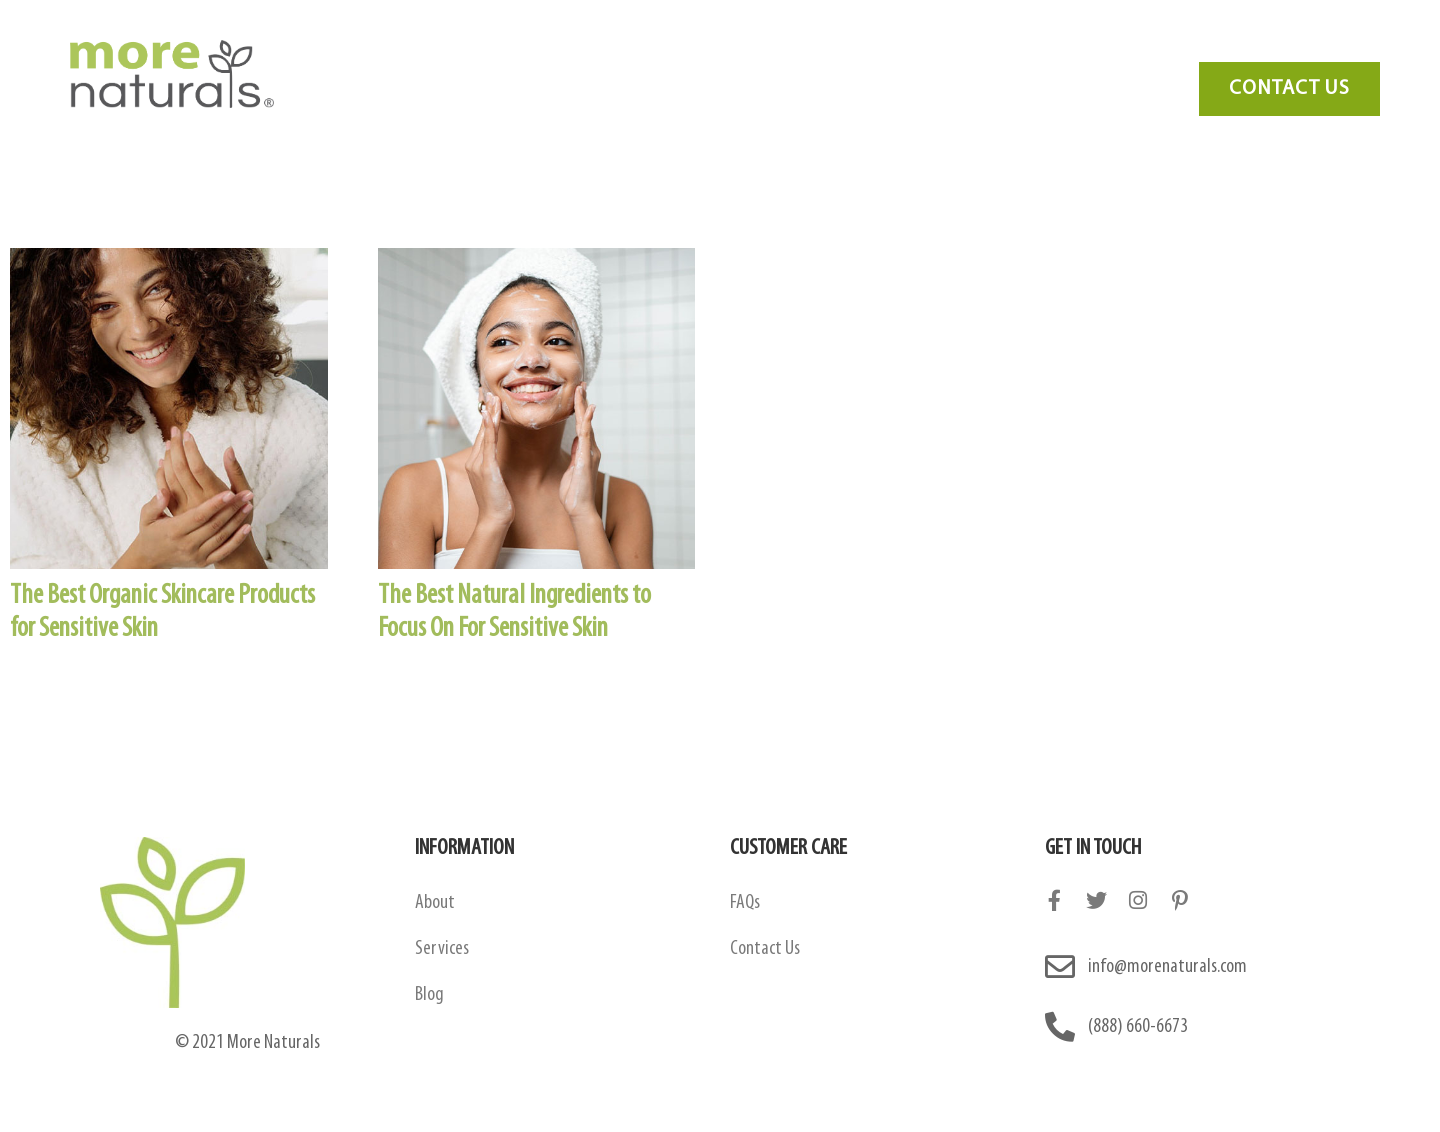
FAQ (956, 46)
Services (868, 46)
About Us (487, 46)
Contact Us (1129, 46)
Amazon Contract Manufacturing (679, 46)
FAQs (745, 903)
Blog (1030, 46)
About (435, 903)
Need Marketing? (1271, 46)
